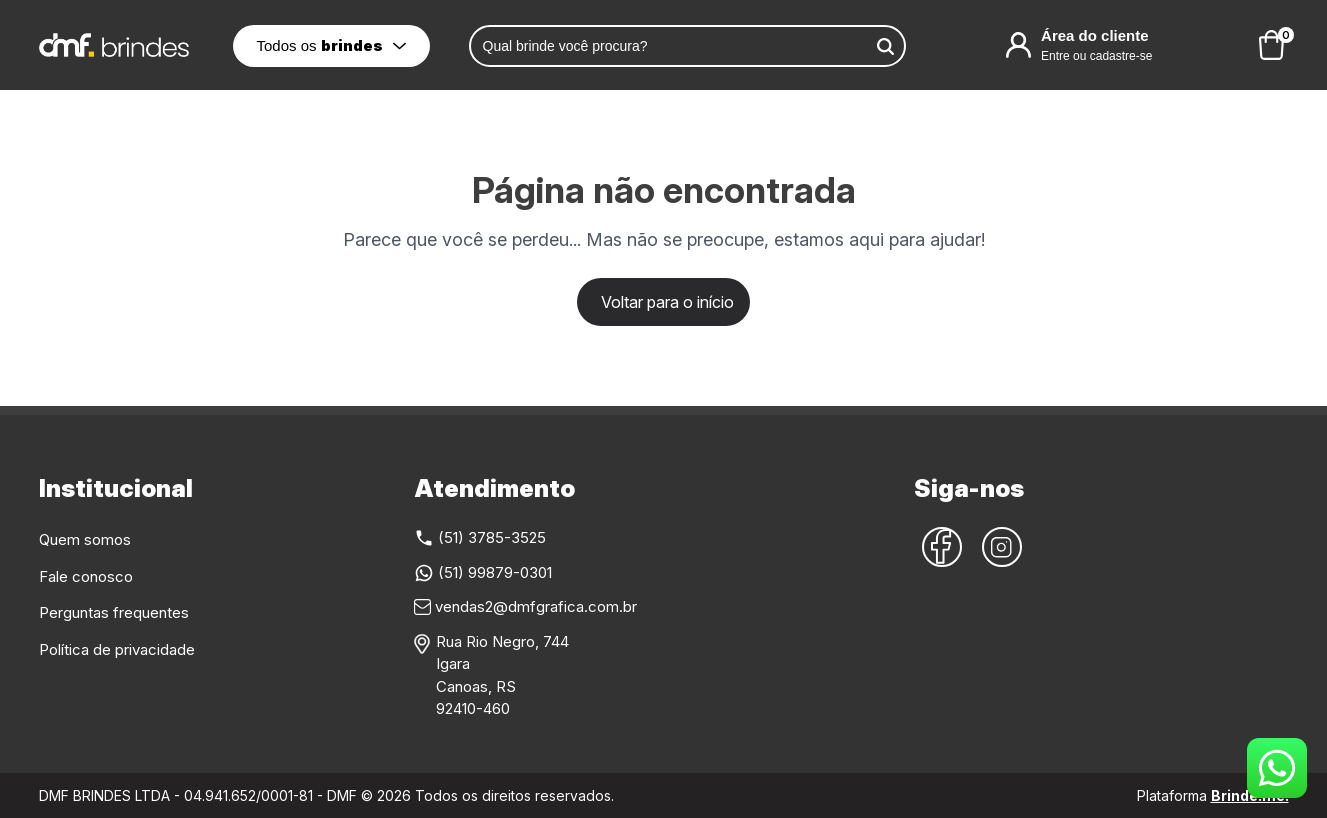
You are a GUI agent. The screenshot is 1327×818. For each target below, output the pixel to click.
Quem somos (85, 539)
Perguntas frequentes (114, 612)
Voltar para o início (667, 302)
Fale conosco (86, 576)
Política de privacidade (117, 649)
